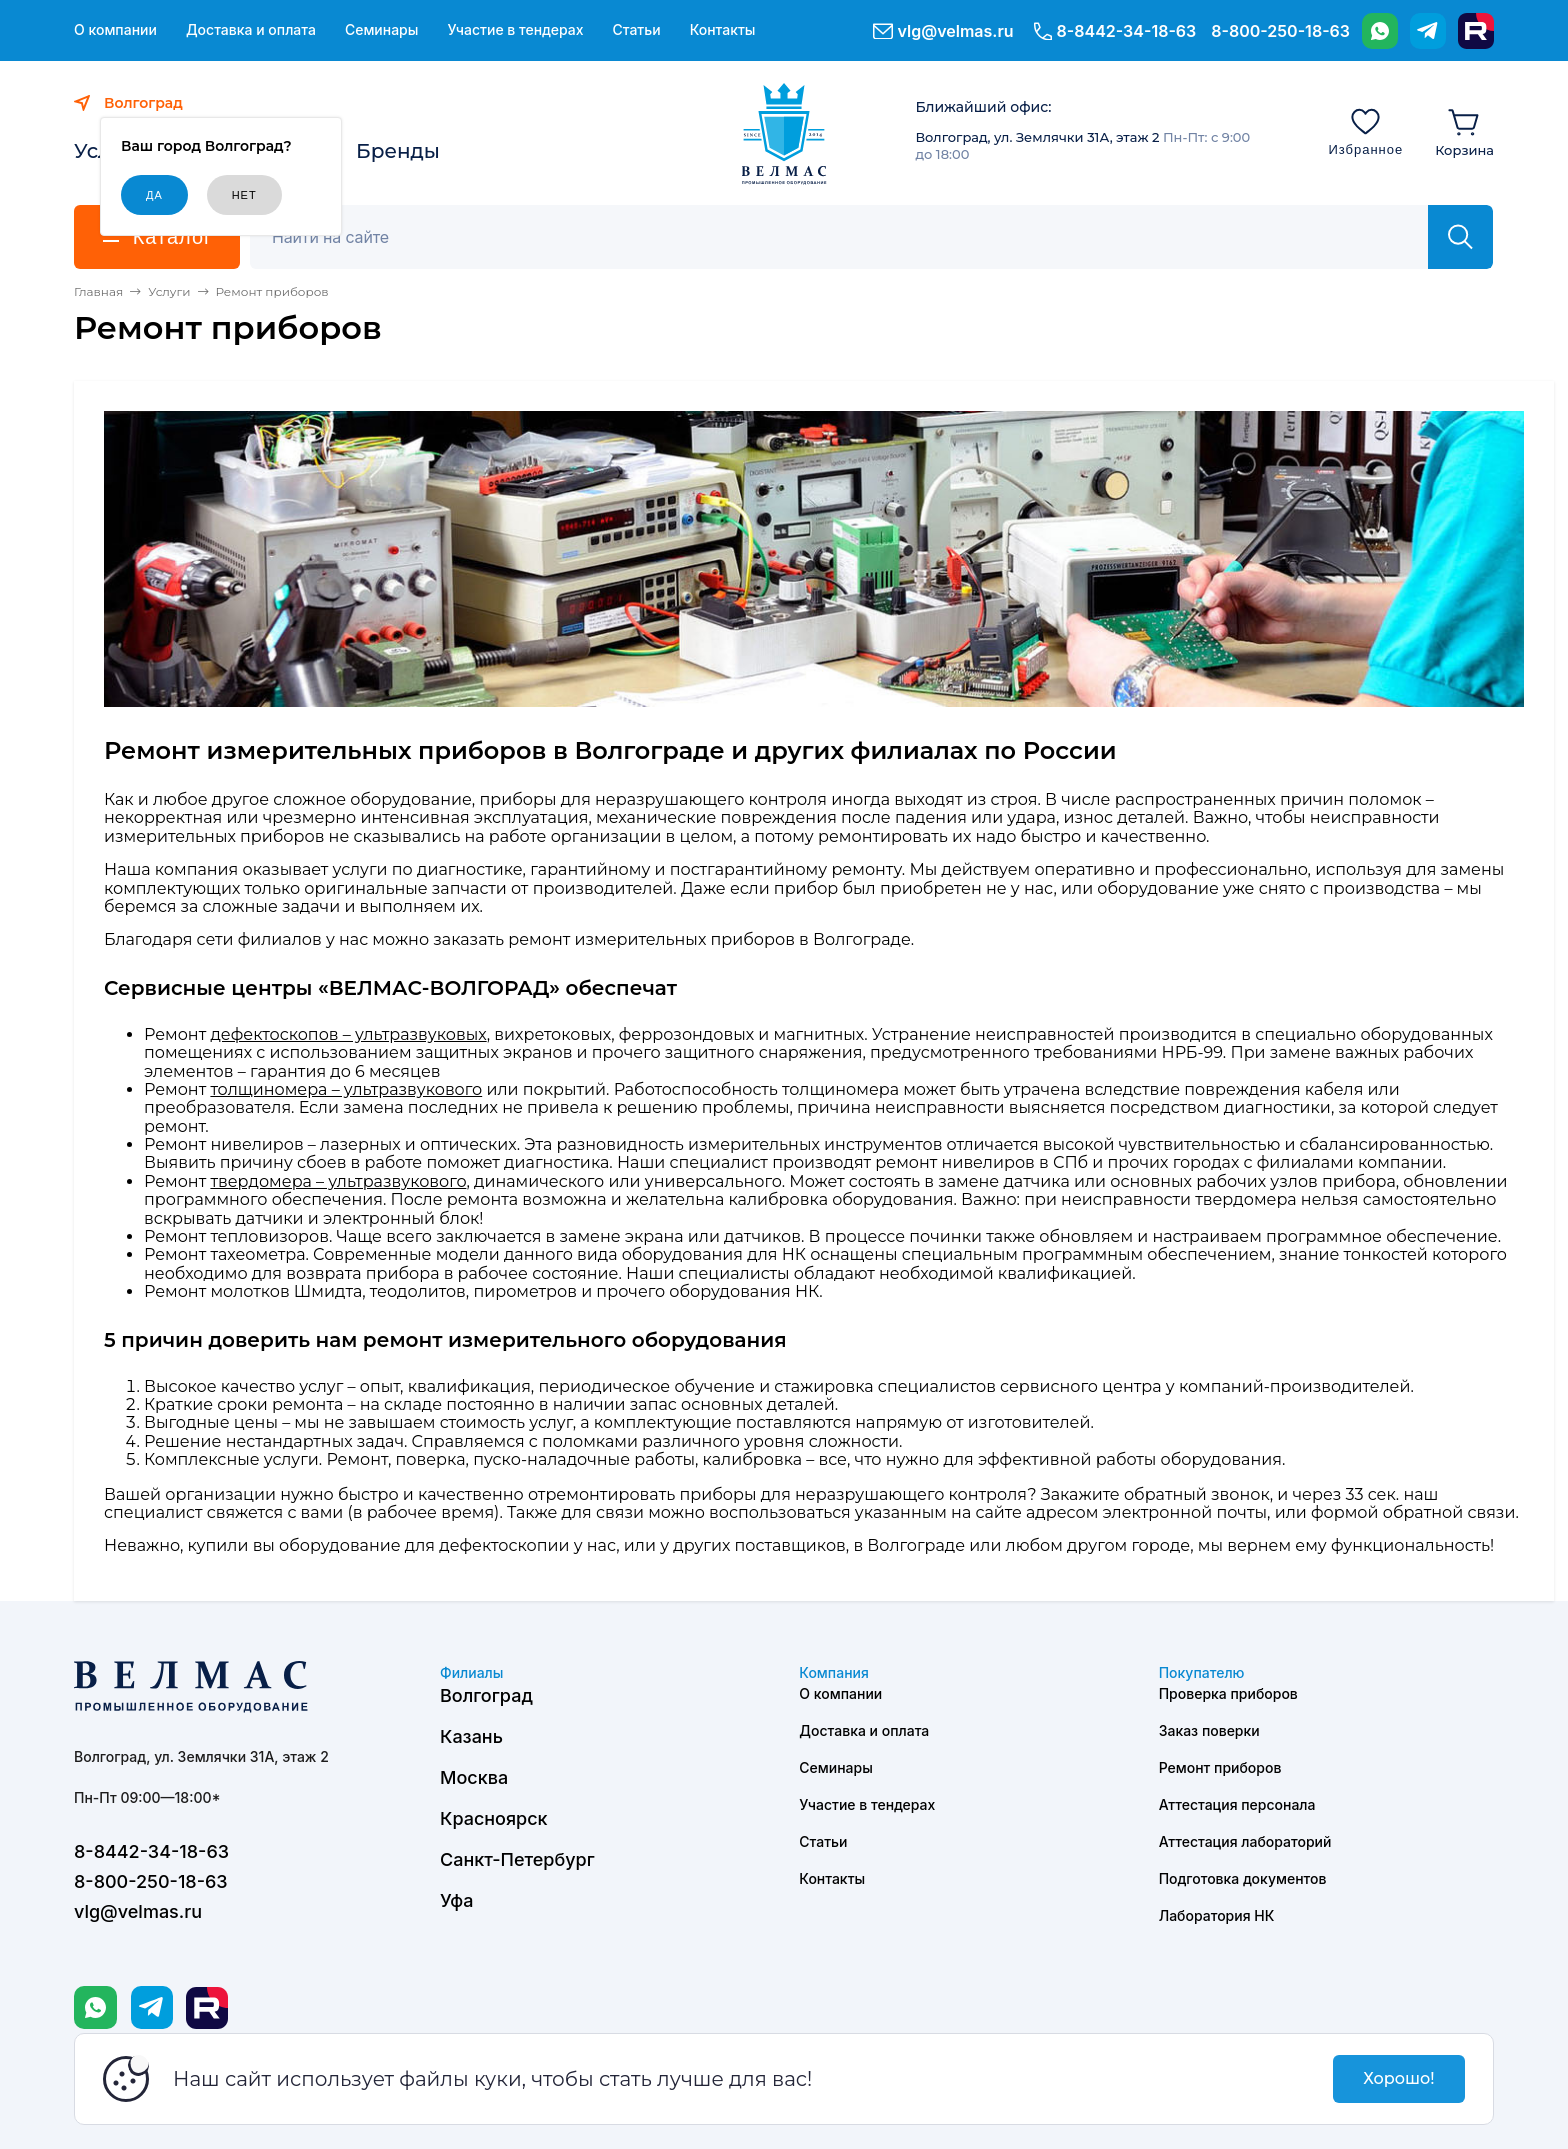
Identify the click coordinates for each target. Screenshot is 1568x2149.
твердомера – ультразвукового (338, 1181)
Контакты (723, 30)
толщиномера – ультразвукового (346, 1089)
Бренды (398, 151)
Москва (474, 1777)
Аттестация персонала (1237, 1804)
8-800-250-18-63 (1280, 31)
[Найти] (1460, 237)
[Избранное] (1365, 131)
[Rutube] (1476, 31)
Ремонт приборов (1220, 1767)
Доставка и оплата (251, 30)
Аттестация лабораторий (1245, 1841)
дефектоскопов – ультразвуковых (348, 1034)
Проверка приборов (1228, 1693)
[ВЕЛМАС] (784, 134)
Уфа (456, 1900)
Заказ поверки (1209, 1730)
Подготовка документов (1243, 1878)
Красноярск (494, 1818)
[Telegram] (1428, 31)
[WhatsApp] (1380, 31)
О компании (115, 30)
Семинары (382, 30)
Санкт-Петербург (517, 1859)
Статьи (636, 30)
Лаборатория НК (1217, 1915)
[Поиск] (850, 237)
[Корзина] (1464, 131)
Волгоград (486, 1695)
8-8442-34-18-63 (1127, 31)
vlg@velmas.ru (956, 31)
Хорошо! (1398, 2078)
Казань (471, 1736)
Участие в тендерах (515, 30)
